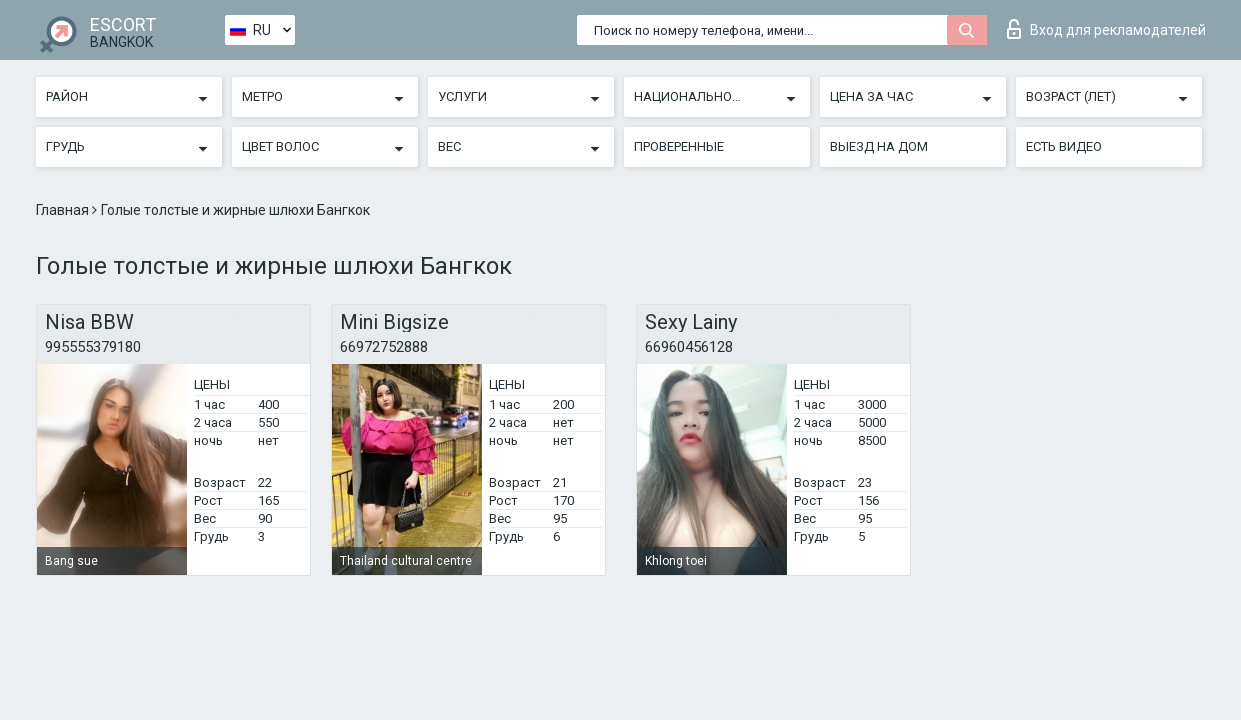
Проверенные (679, 146)
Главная (64, 210)
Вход (1106, 29)
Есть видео (1064, 146)
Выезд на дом (879, 146)
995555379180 (93, 347)
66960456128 (689, 347)
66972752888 (384, 347)
